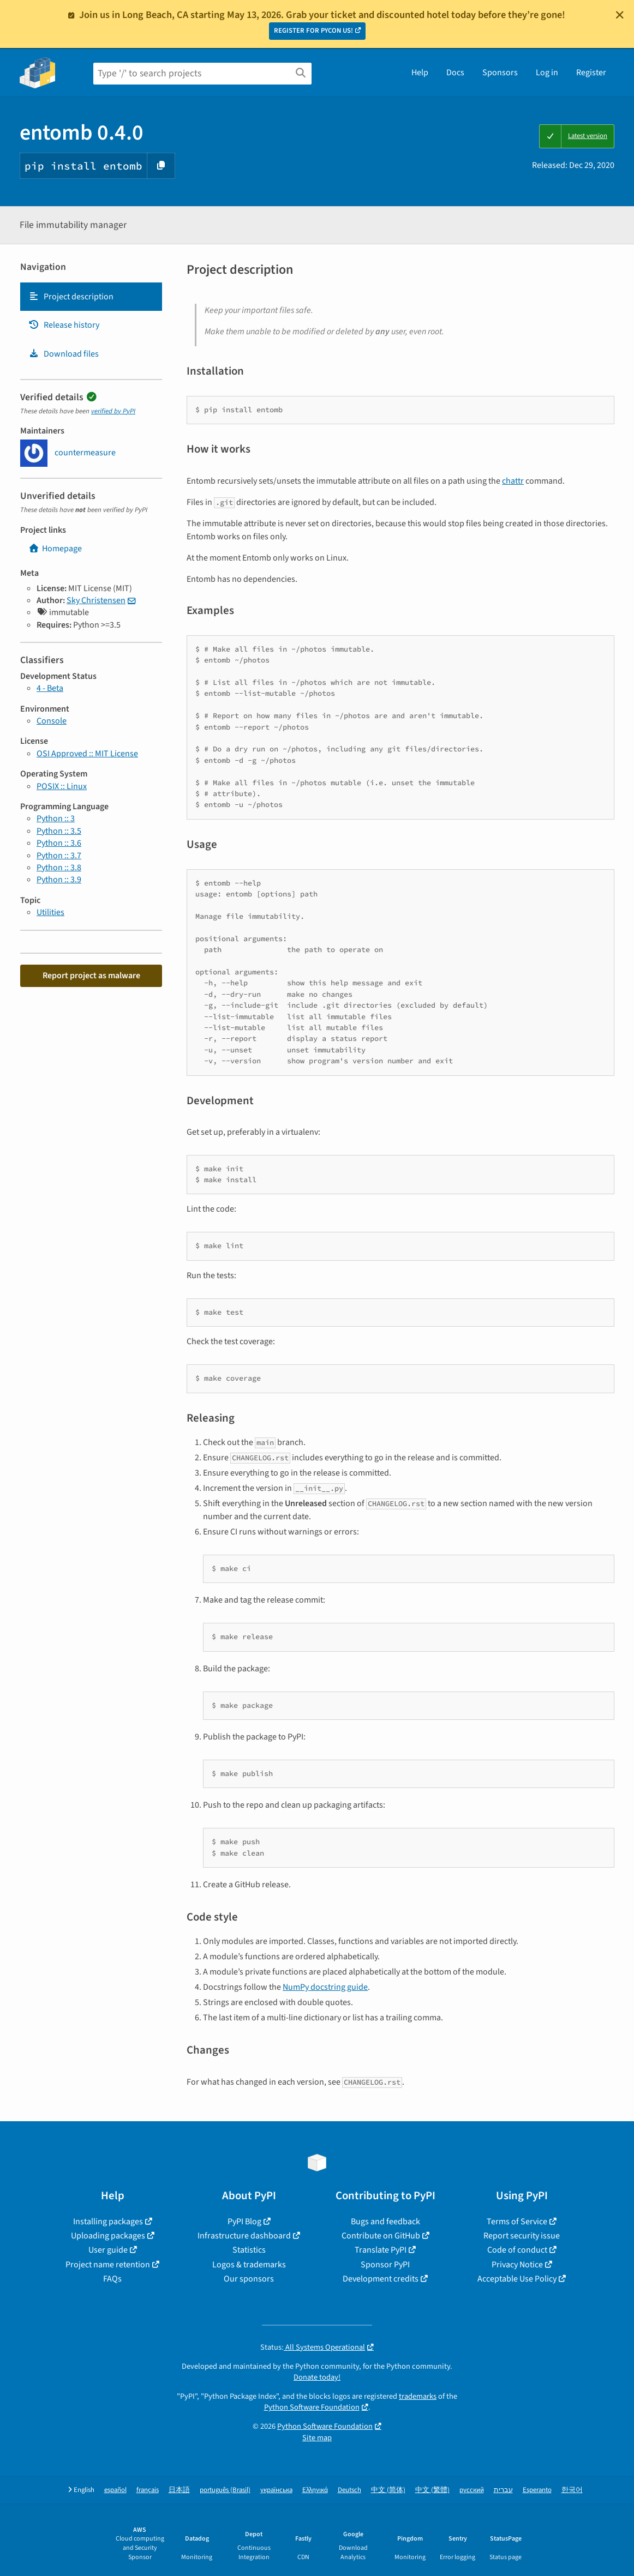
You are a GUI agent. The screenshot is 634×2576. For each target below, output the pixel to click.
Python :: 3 (56, 818)
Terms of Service (517, 2222)
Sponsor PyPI (385, 2265)
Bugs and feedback (385, 2222)
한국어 (572, 2490)
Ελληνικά (315, 2490)
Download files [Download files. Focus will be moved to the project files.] (63, 354)
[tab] (91, 296)
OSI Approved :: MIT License (87, 754)
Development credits (380, 2279)
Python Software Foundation (312, 2407)
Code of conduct (517, 2250)
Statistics (249, 2250)
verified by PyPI (113, 411)
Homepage (55, 549)
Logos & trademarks (249, 2265)
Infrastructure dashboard (244, 2236)
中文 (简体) (388, 2490)
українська (276, 2490)
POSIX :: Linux (62, 786)
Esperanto (537, 2490)
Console (52, 721)
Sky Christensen (96, 600)
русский (471, 2490)
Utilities (50, 912)
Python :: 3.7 (59, 856)
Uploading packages (108, 2236)
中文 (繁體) (432, 2490)
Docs (455, 73)
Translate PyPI (380, 2250)
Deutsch (349, 2490)
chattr (513, 481)
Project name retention (107, 2265)
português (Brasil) (225, 2490)
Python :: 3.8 (59, 868)
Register (591, 73)
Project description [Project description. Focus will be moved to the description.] (70, 297)
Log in (547, 73)
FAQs (112, 2279)
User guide (108, 2250)
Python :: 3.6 (59, 843)
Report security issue (521, 2236)
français (147, 2490)
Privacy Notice (517, 2265)
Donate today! (317, 2377)
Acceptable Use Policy (517, 2279)
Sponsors (500, 73)
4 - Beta (50, 688)
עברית (503, 2490)
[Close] (620, 15)
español (115, 2490)
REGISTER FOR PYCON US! (313, 30)
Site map (317, 2437)
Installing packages (108, 2222)
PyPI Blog (244, 2222)
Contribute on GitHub (381, 2236)
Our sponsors (249, 2279)
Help (419, 73)
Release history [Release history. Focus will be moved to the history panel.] (63, 325)
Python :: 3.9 (59, 880)
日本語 (179, 2490)
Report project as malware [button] (91, 976)
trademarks (417, 2396)
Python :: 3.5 (59, 831)
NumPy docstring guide (325, 1987)
